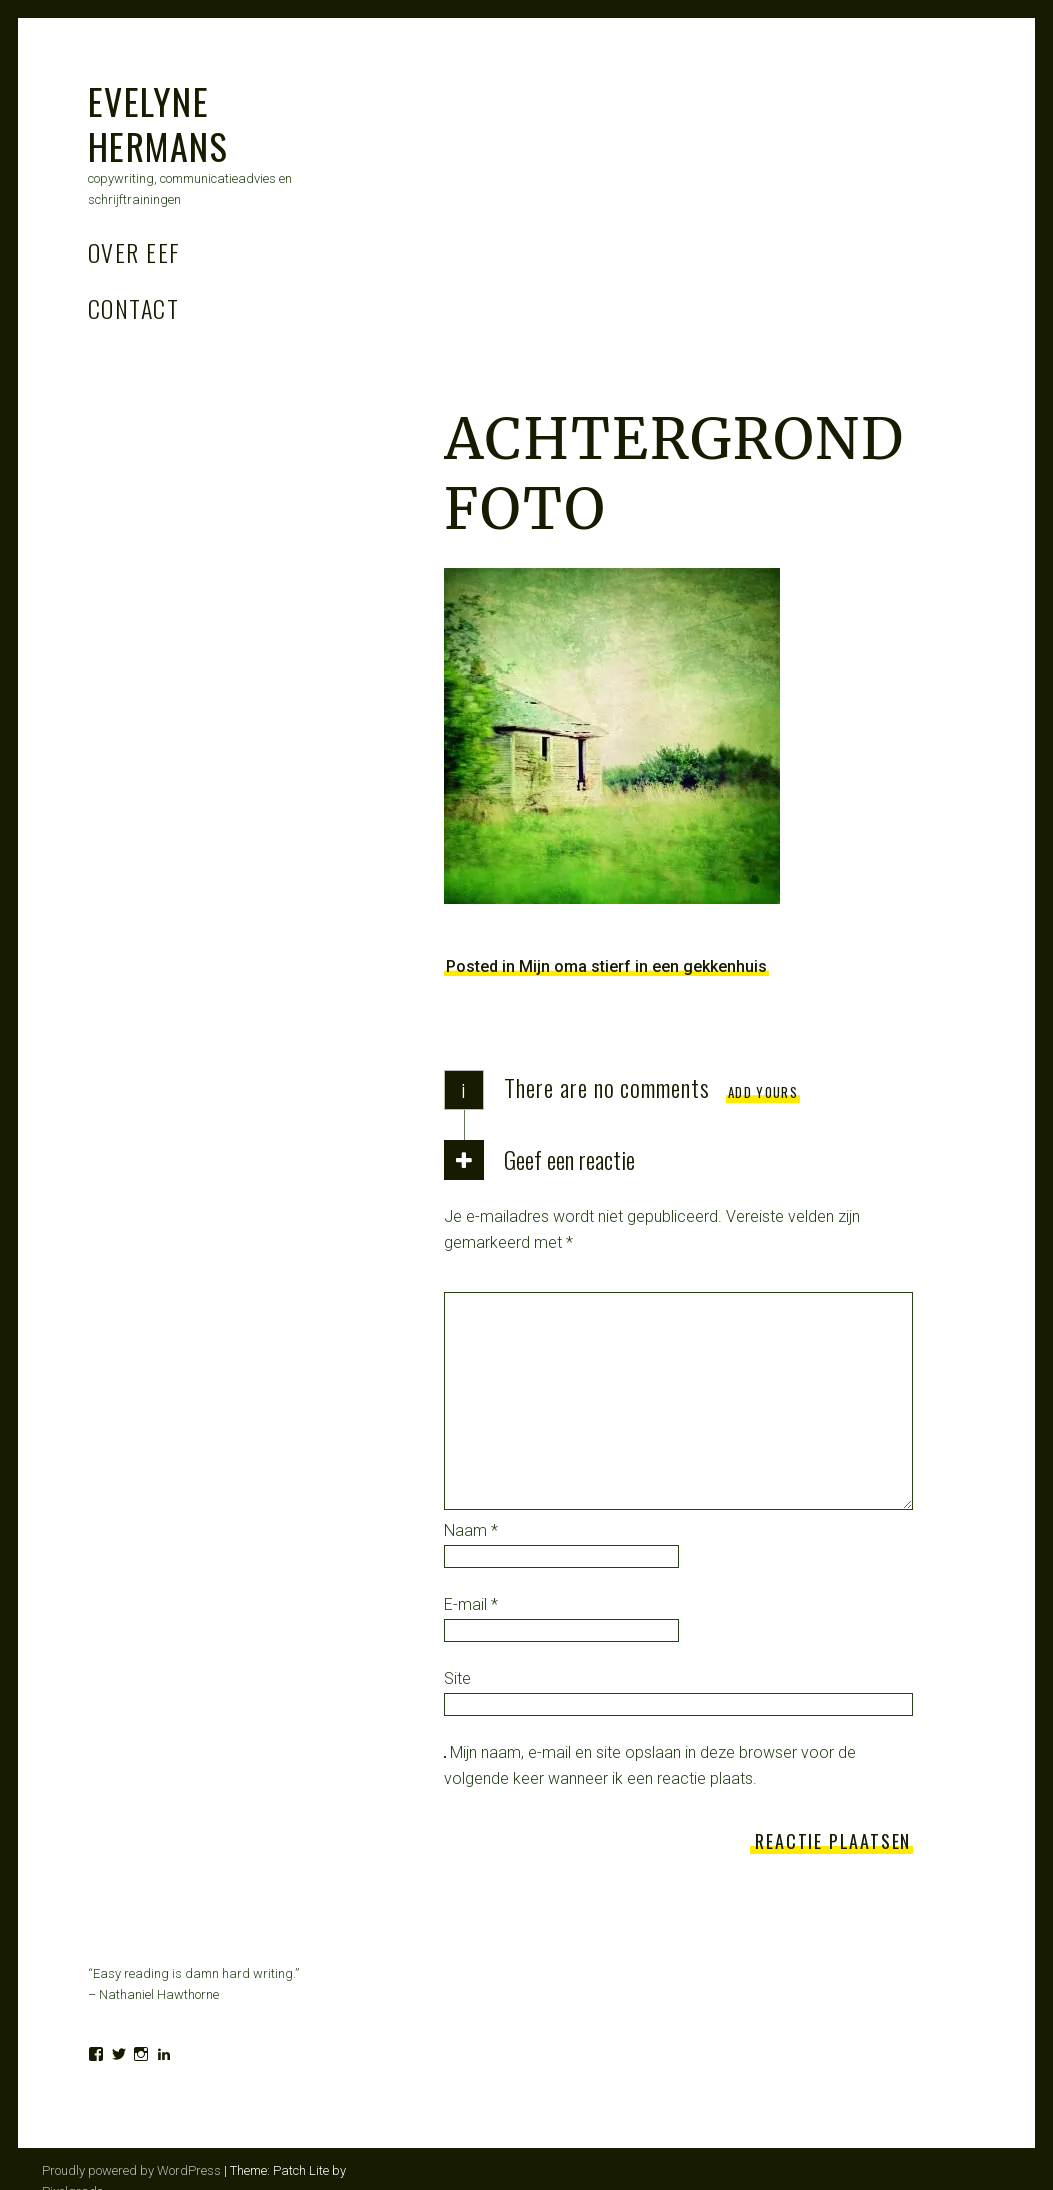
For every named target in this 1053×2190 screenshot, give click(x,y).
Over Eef (134, 252)
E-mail (471, 1604)
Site (457, 1678)
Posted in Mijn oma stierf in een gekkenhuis (606, 966)
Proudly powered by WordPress (131, 2170)
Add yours (763, 1092)
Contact (133, 308)
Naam (471, 1530)
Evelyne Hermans (158, 123)
